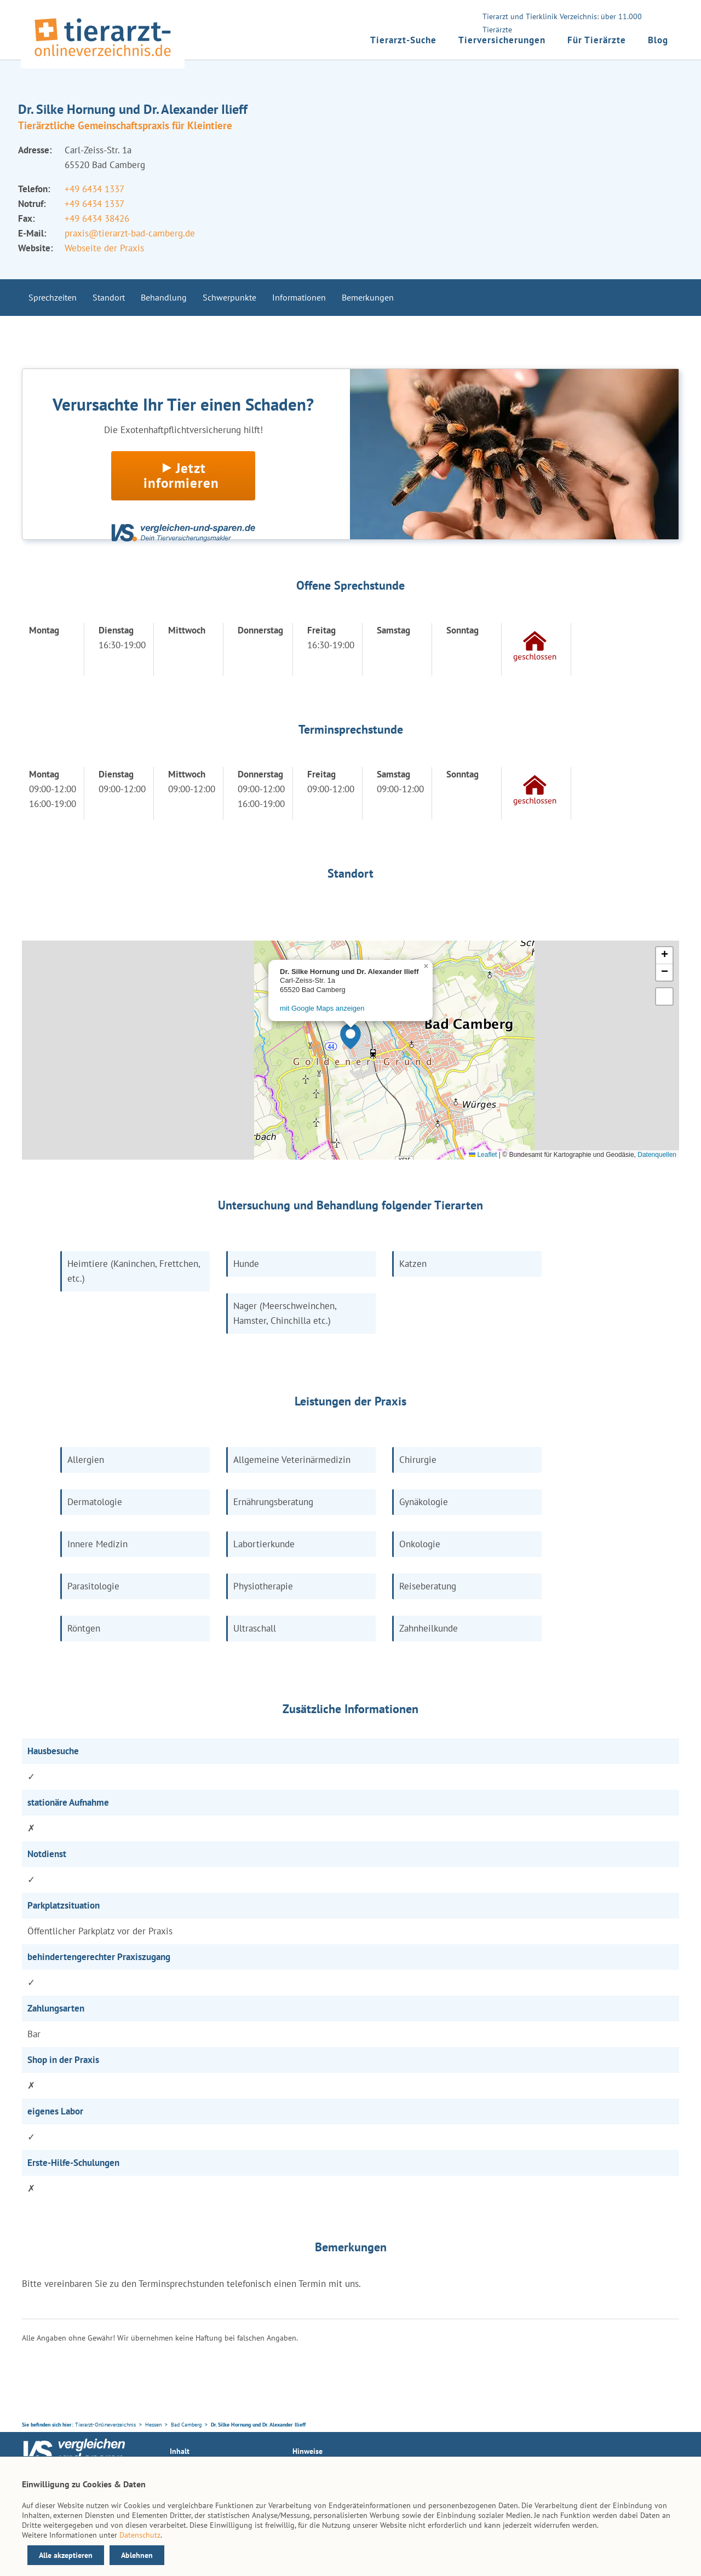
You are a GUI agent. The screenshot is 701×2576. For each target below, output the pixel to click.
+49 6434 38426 (97, 218)
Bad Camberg (186, 2424)
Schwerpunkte (229, 297)
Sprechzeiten (52, 297)
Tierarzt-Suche (403, 40)
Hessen (153, 2424)
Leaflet (483, 1155)
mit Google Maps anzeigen (322, 1008)
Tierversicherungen (501, 40)
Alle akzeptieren (66, 2555)
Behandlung (164, 297)
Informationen (299, 297)
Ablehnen (137, 2555)
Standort (109, 297)
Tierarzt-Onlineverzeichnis (105, 2424)
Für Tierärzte (596, 40)
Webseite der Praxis (104, 248)
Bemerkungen (368, 297)
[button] (350, 1036)
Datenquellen (656, 1155)
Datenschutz (139, 2535)
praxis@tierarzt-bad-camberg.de (130, 233)
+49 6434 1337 (94, 189)
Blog (658, 40)
